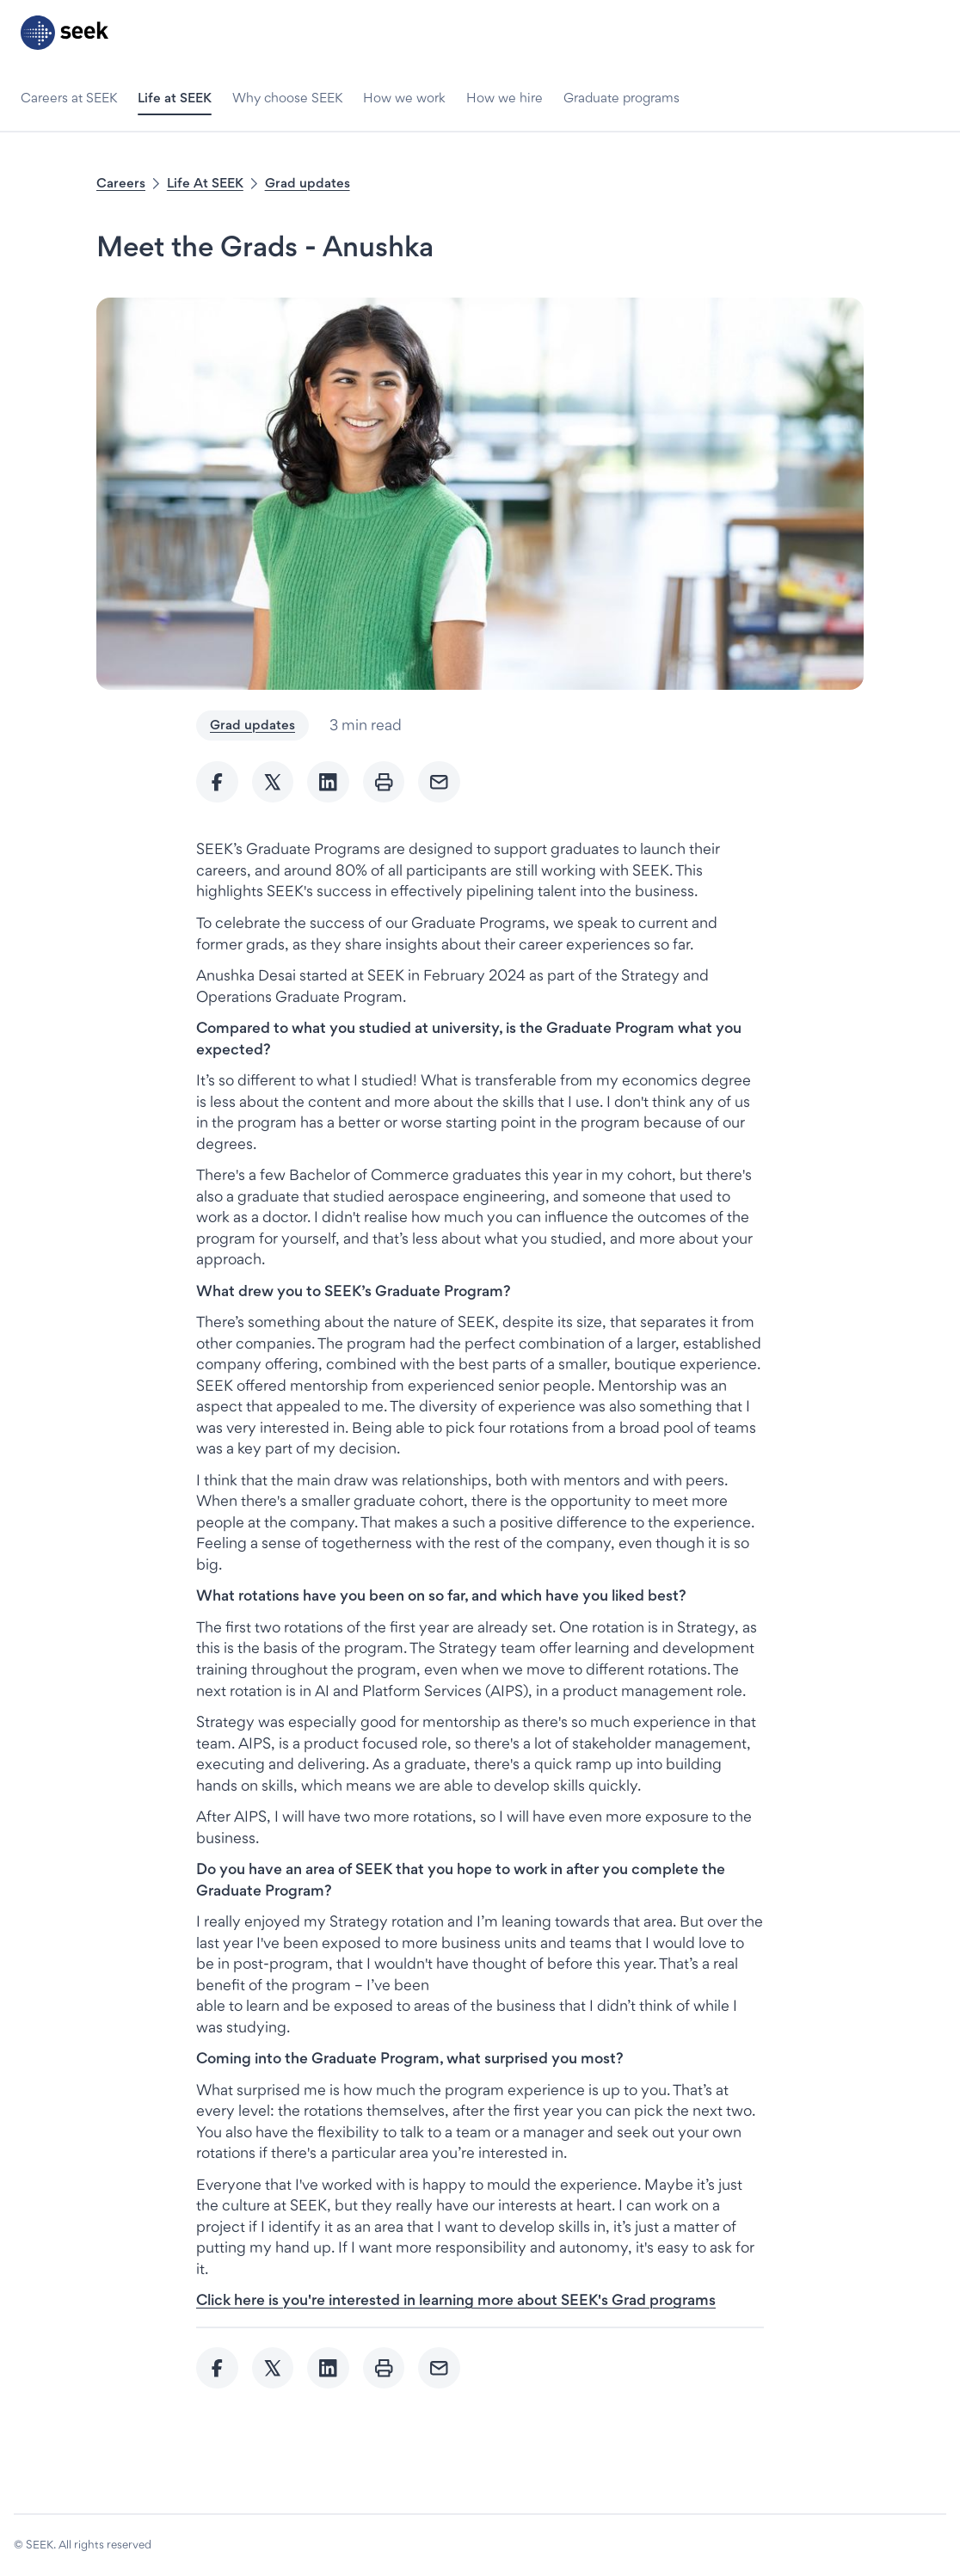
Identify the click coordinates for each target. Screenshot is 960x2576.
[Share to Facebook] (217, 782)
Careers (120, 183)
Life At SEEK (205, 183)
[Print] (384, 782)
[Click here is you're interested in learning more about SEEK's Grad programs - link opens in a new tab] (456, 2299)
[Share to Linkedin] (328, 782)
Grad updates (307, 183)
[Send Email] (439, 782)
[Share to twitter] (273, 782)
